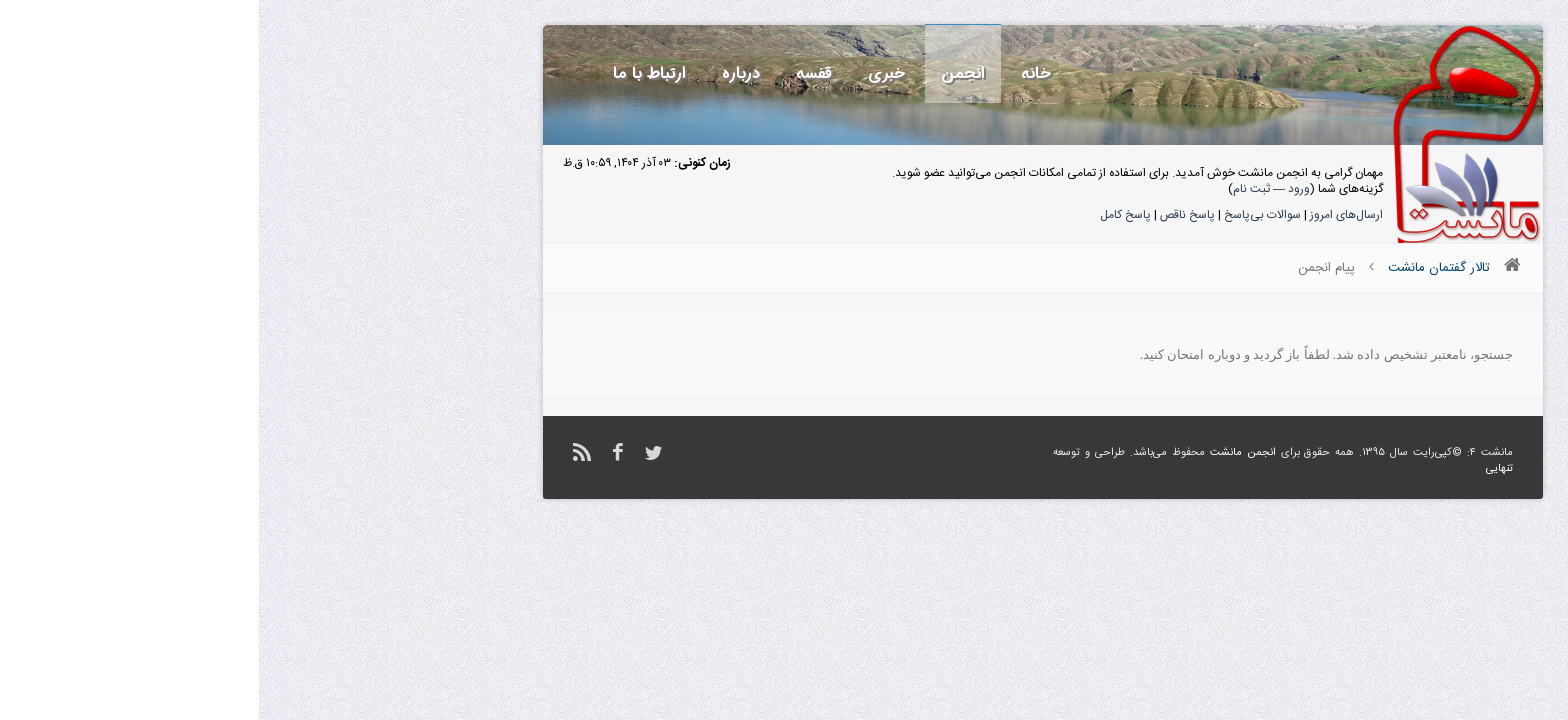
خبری (627, 73)
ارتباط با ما (390, 73)
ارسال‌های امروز (1087, 215)
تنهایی (1240, 469)
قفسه (555, 73)
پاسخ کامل (866, 215)
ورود (1040, 189)
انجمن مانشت (984, 453)
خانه (777, 73)
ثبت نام (992, 189)
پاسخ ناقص (928, 215)
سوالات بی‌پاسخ (1003, 215)
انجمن (704, 73)
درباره (482, 73)
